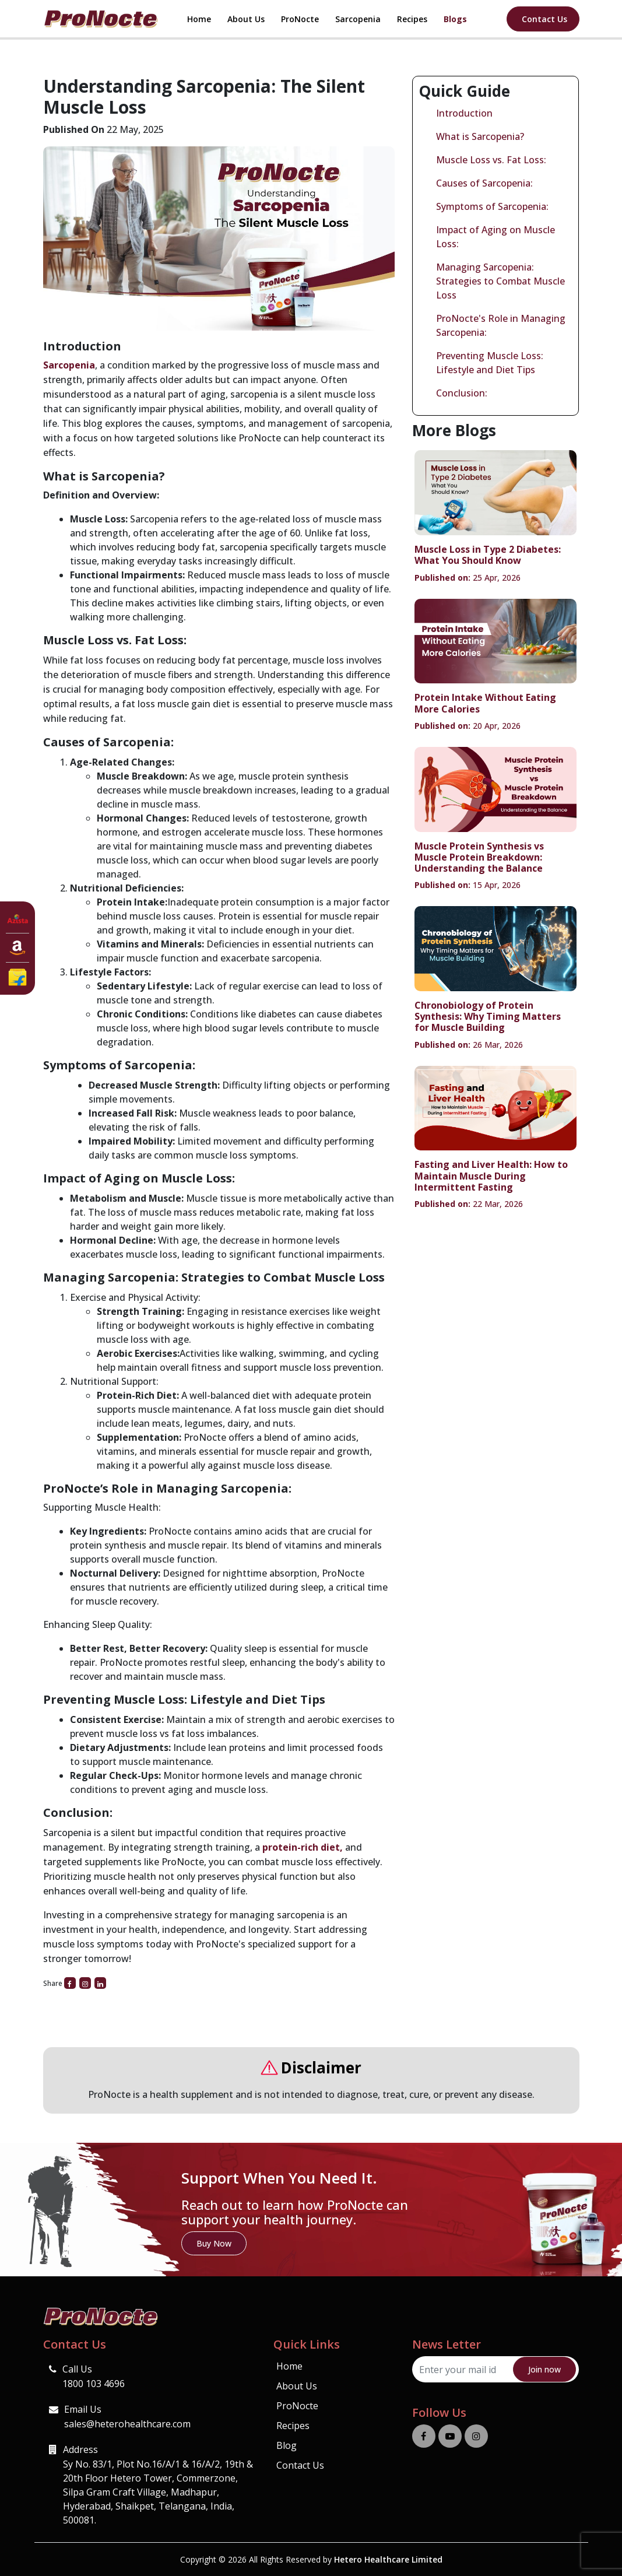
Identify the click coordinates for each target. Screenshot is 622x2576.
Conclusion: (461, 393)
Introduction (464, 113)
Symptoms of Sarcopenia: (492, 206)
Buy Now (213, 2243)
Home (199, 18)
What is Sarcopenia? (480, 136)
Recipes (412, 18)
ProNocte (300, 18)
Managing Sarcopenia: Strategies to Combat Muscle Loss (500, 281)
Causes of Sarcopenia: (484, 183)
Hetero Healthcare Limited (388, 2559)
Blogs (455, 18)
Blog (286, 2445)
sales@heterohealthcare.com (127, 2423)
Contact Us (544, 18)
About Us (246, 18)
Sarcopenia (358, 18)
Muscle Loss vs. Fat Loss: (491, 159)
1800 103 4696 (93, 2383)
